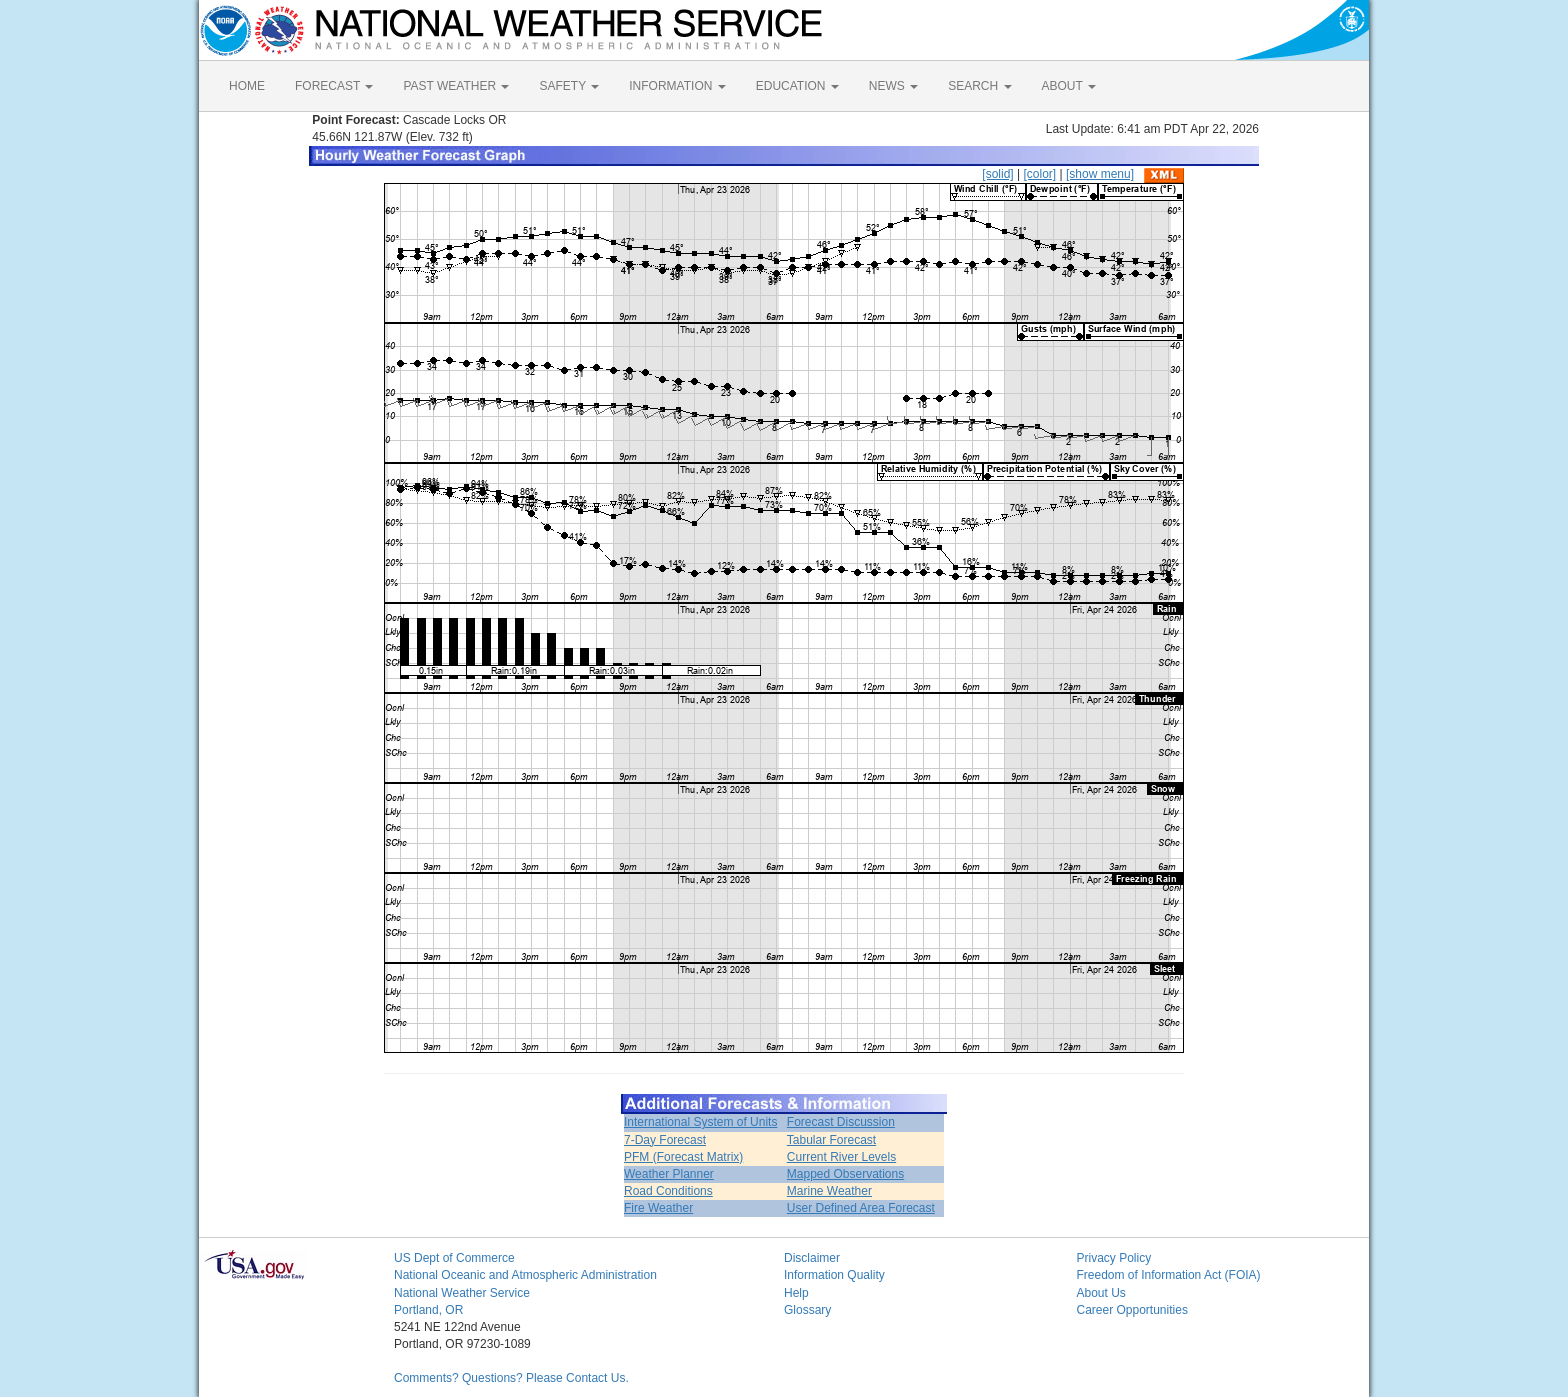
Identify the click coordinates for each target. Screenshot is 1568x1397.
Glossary (807, 1310)
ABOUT (1069, 86)
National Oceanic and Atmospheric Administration (525, 1275)
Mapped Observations (845, 1174)
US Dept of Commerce (454, 1258)
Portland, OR (428, 1310)
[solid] (997, 174)
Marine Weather (829, 1191)
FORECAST (334, 86)
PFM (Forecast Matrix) (683, 1157)
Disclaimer (812, 1258)
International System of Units (700, 1122)
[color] (1039, 174)
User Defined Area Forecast (861, 1208)
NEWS (893, 86)
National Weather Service (462, 1293)
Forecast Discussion (841, 1122)
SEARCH (979, 86)
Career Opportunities (1132, 1310)
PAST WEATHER (456, 86)
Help (796, 1293)
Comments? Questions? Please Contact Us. (511, 1378)
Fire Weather (658, 1208)
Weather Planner (669, 1174)
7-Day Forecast (665, 1140)
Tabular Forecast (831, 1140)
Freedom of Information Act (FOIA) (1169, 1275)
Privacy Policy (1114, 1258)
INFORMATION (677, 86)
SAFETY (569, 86)
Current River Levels (841, 1157)
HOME (247, 86)
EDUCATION (797, 86)
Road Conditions (668, 1191)
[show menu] (1100, 174)
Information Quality (834, 1275)
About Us (1101, 1293)
